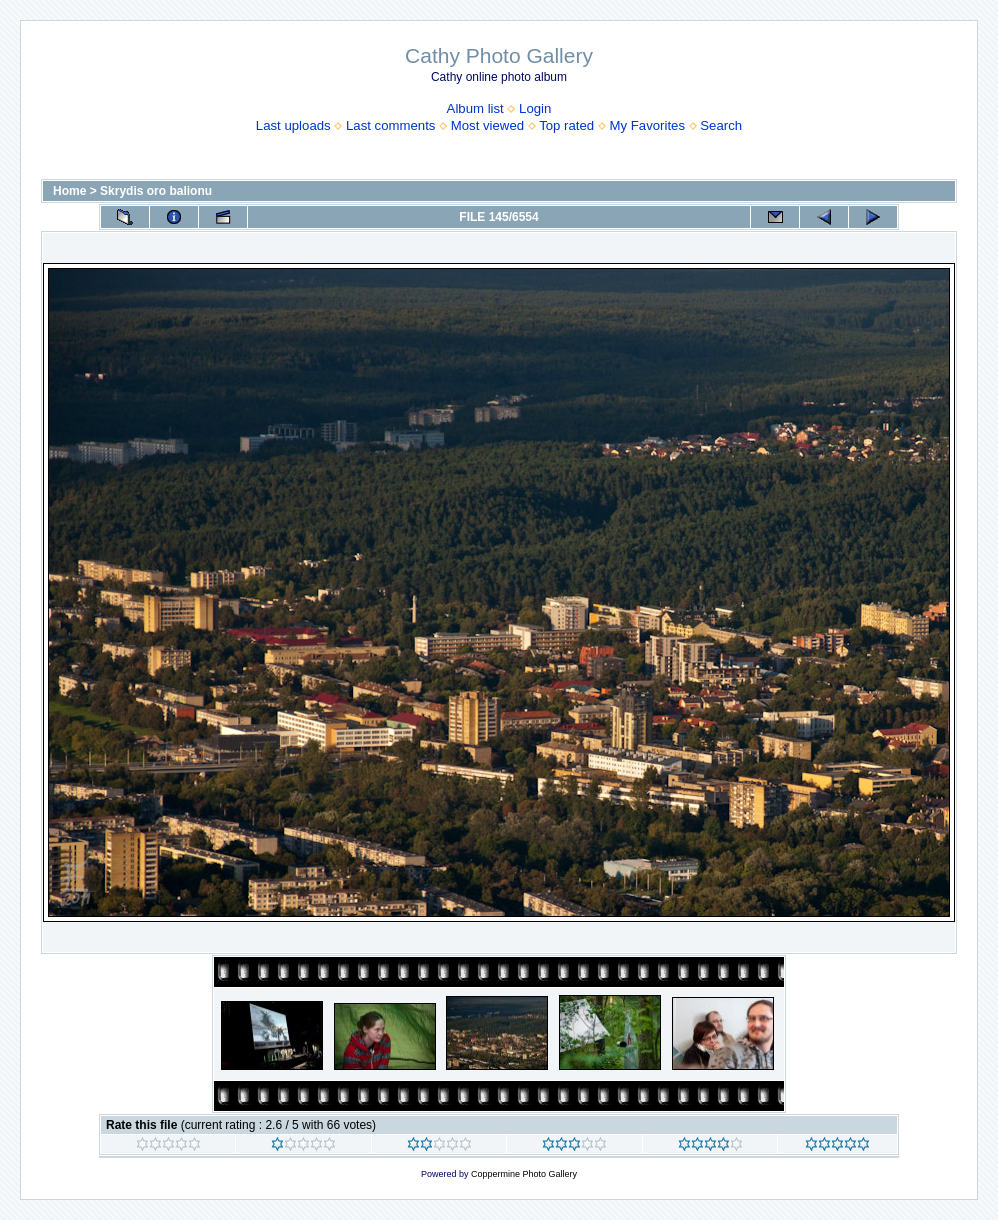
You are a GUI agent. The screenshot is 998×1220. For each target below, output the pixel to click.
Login (535, 108)
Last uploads (293, 125)
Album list (475, 108)
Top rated (566, 125)
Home (69, 191)
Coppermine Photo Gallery (524, 1174)
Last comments (390, 125)
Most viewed (487, 125)
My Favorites (647, 125)
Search (721, 125)
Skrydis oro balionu (156, 191)
